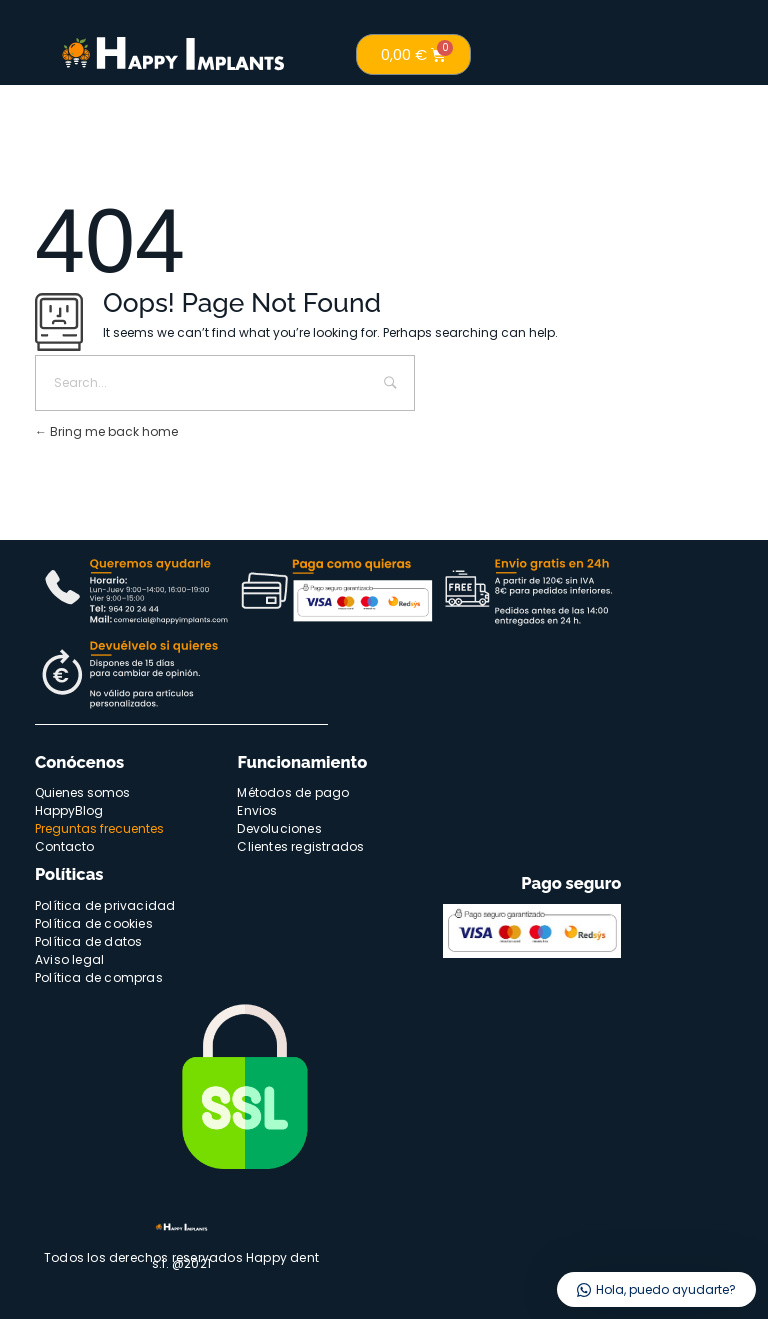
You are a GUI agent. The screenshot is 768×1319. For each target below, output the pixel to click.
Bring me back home (106, 431)
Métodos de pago (293, 792)
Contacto (64, 846)
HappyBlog (69, 810)
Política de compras (99, 977)
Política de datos (88, 941)
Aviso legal (69, 959)
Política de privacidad (105, 905)
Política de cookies (94, 923)
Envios (257, 810)
